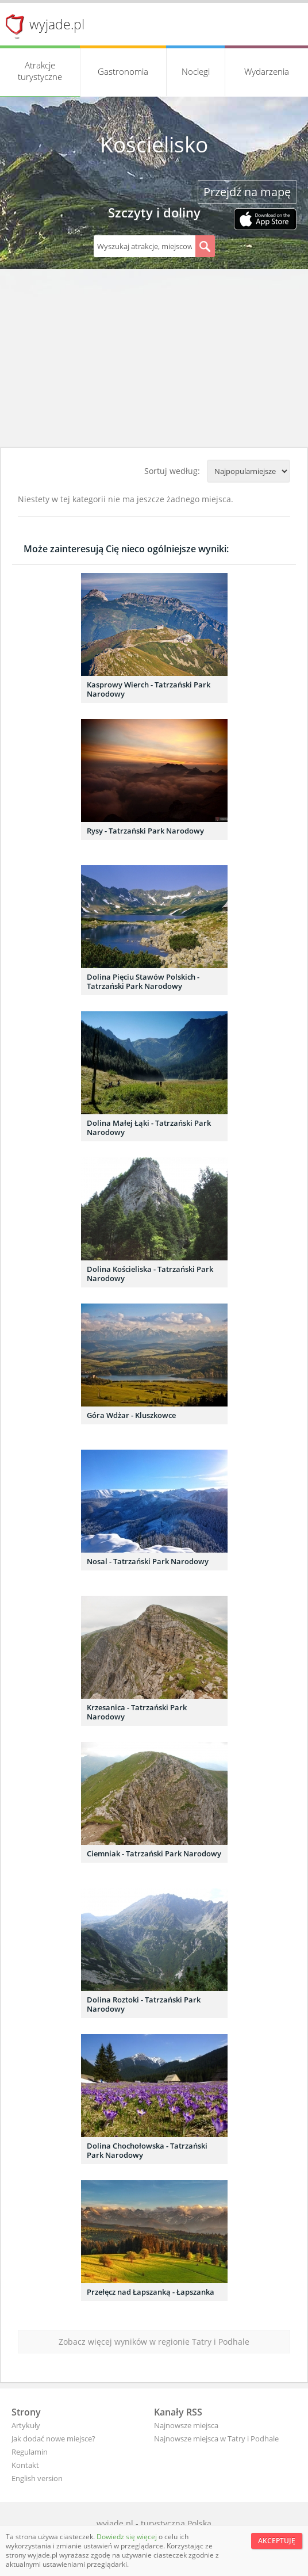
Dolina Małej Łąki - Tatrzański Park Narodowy (149, 1127)
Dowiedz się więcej (128, 2536)
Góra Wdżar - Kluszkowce (131, 1415)
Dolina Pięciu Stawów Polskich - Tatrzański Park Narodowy (143, 981)
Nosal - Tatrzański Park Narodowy (148, 1561)
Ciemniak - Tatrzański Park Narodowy (154, 1853)
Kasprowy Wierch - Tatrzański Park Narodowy (148, 689)
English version (37, 2478)
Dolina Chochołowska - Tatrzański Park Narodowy (147, 2150)
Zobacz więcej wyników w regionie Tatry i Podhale (154, 2341)
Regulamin (29, 2452)
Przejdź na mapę (247, 192)
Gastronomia (123, 71)
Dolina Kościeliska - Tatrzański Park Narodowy (150, 1273)
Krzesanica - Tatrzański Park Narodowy (137, 1712)
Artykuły (25, 2425)
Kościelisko (154, 144)
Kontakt (25, 2465)
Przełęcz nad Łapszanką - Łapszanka (150, 2291)
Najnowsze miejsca (186, 2425)
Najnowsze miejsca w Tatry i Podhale (216, 2438)
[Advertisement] (154, 361)
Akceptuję (276, 2541)
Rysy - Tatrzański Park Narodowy (145, 830)
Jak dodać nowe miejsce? (53, 2438)
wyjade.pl (56, 24)
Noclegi (196, 71)
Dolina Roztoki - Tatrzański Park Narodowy (144, 2004)
